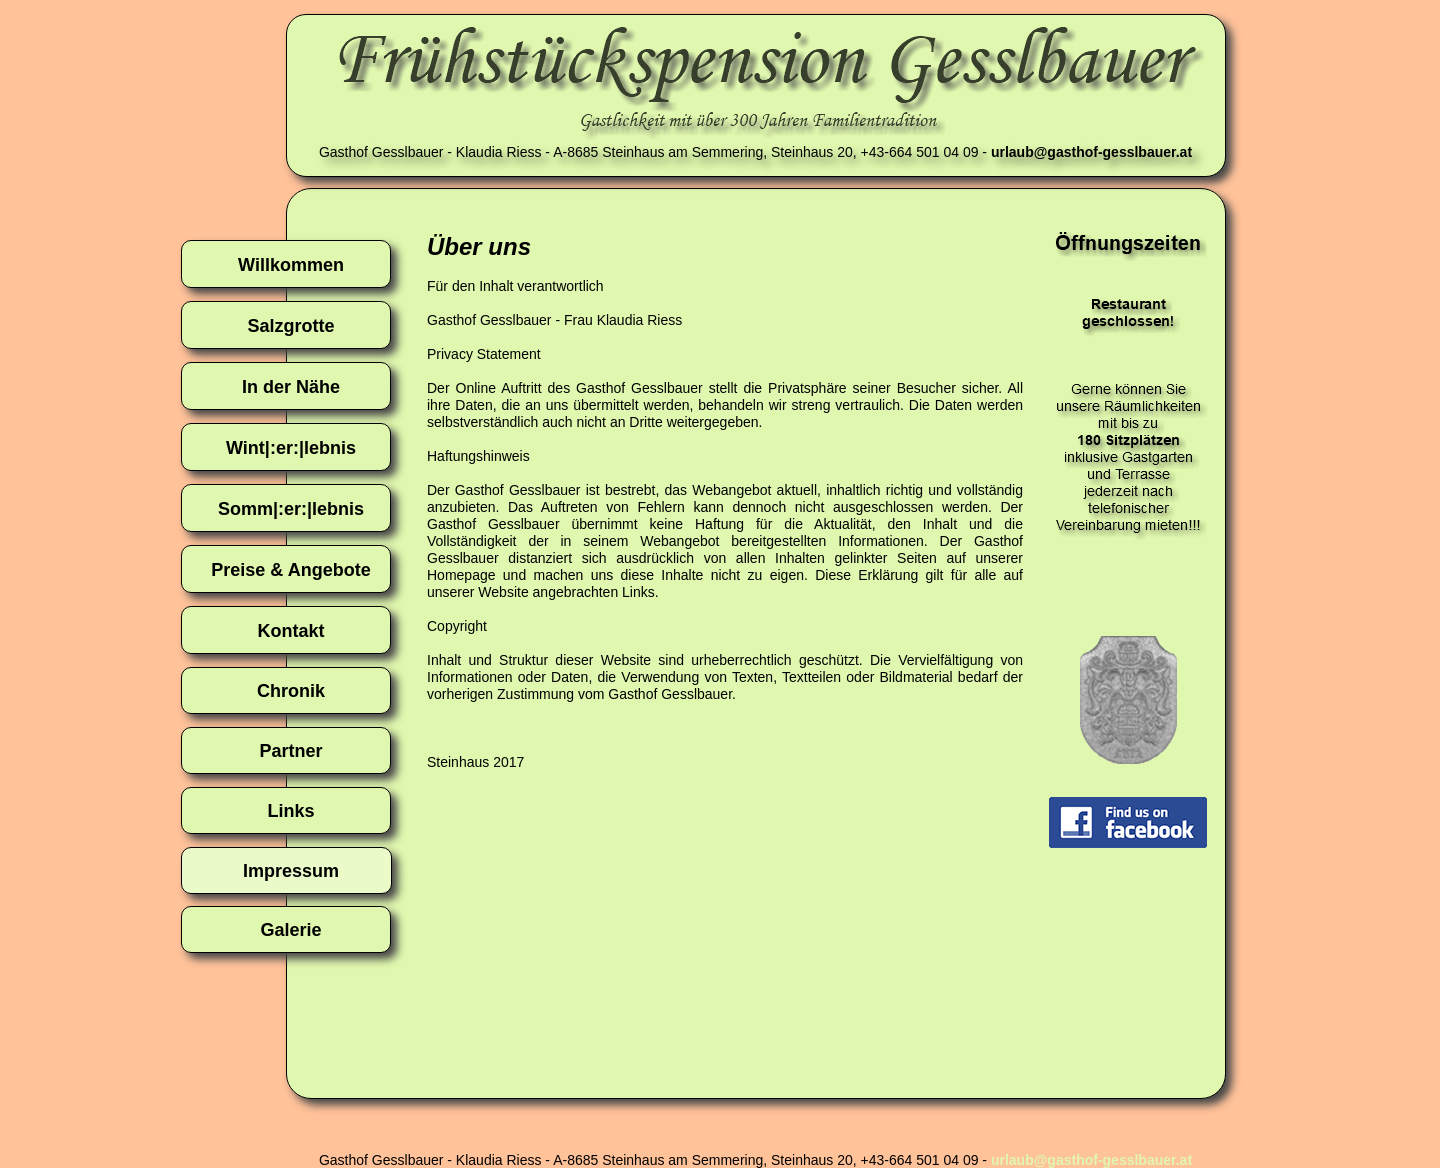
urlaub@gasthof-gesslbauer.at (1091, 1160)
